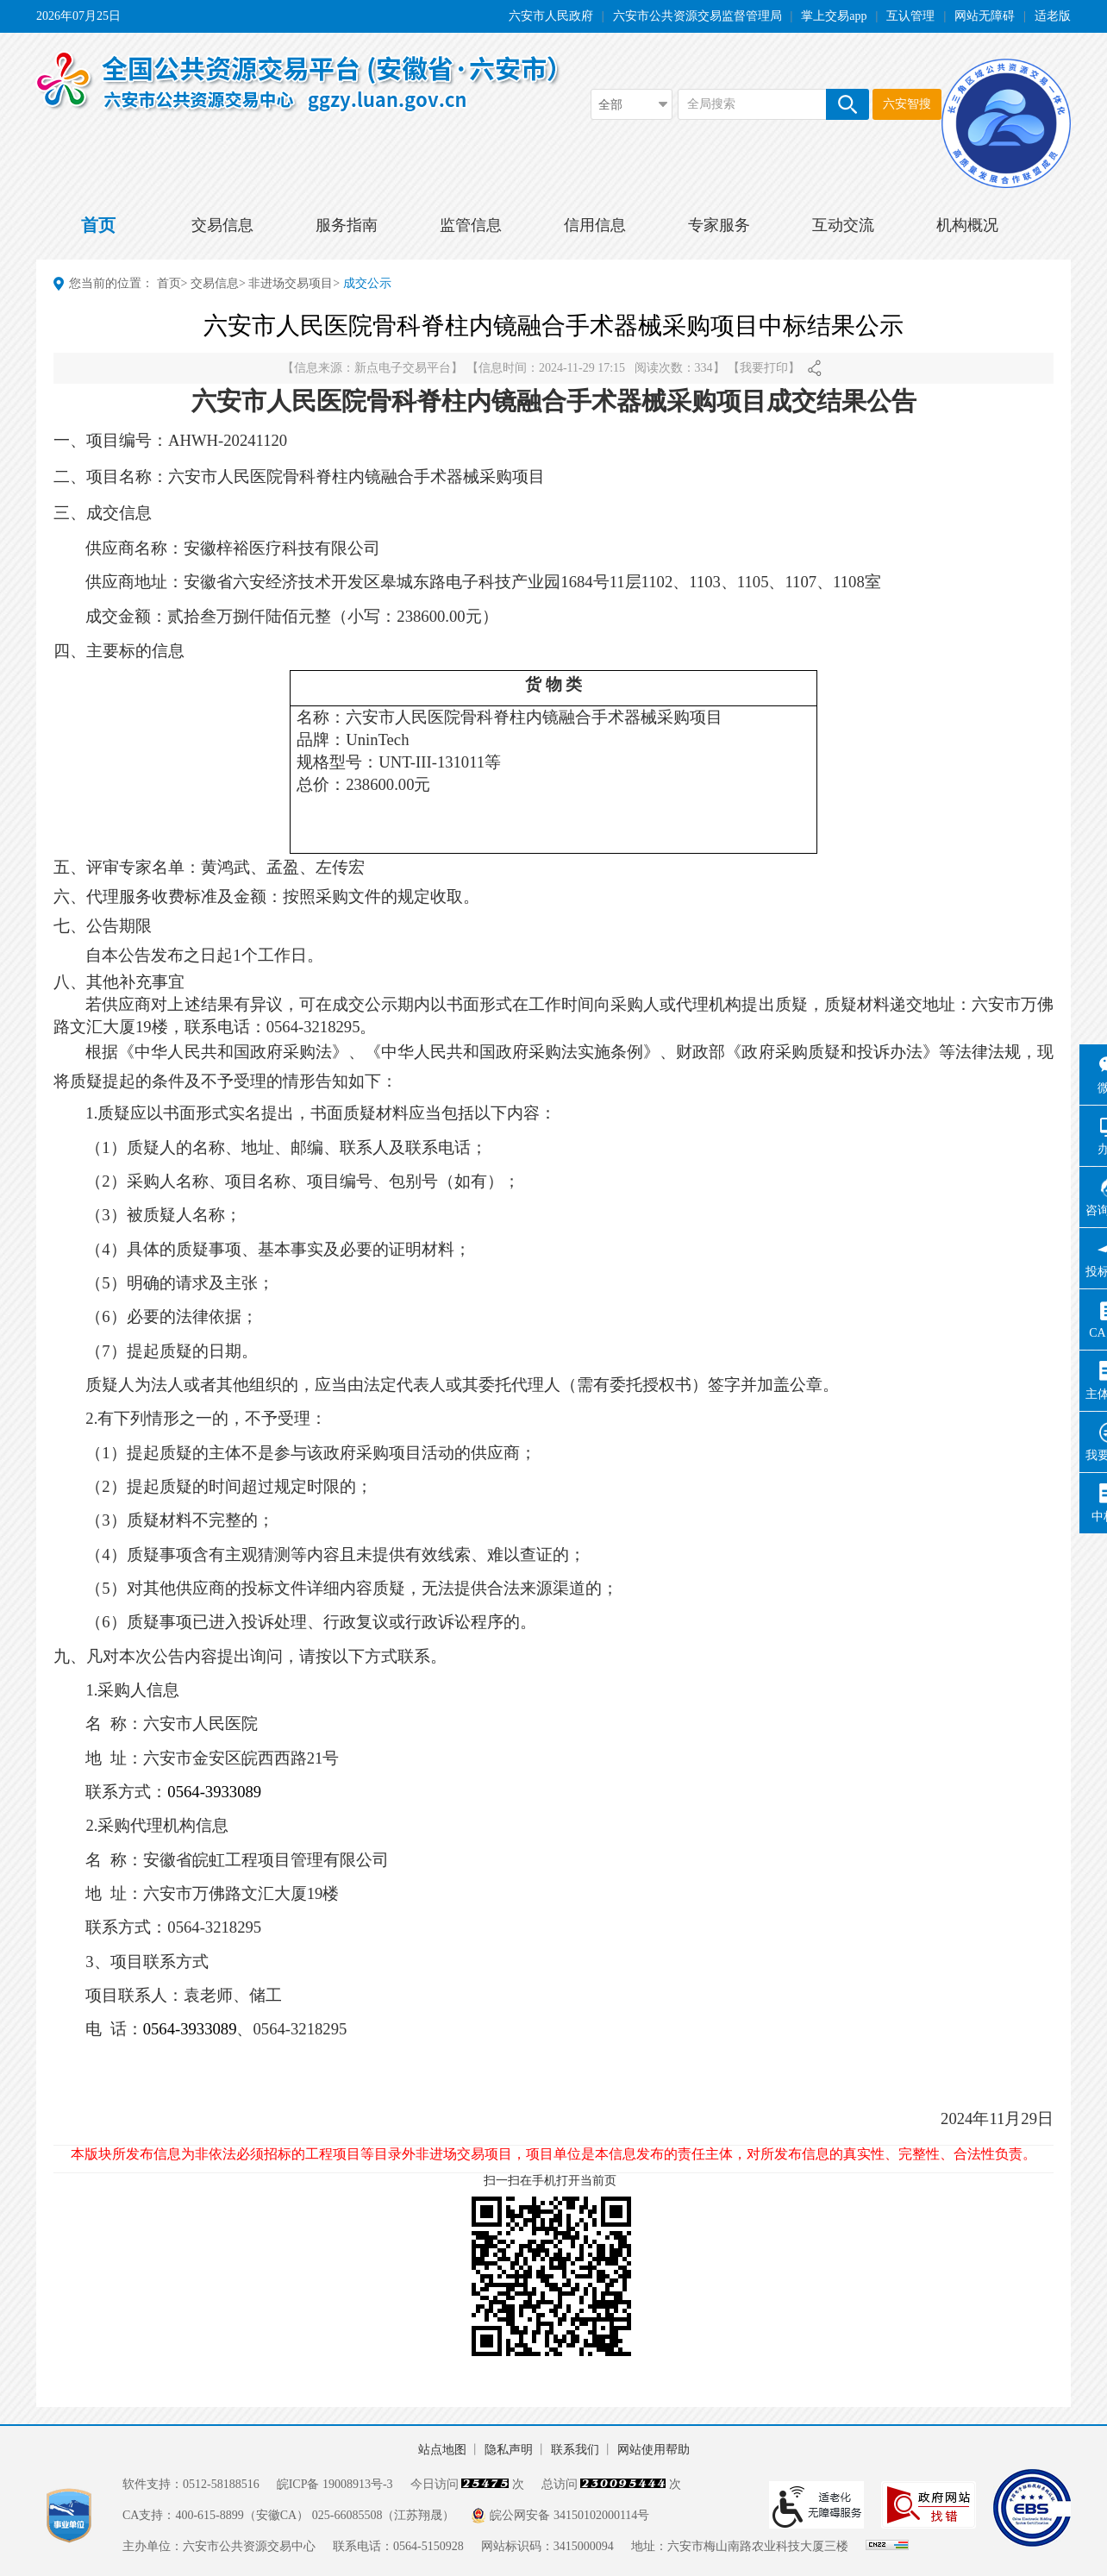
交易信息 (222, 225)
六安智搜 (907, 103)
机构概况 (967, 225)
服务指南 (347, 225)
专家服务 (719, 225)
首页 (98, 225)
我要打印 (764, 367)
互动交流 (843, 225)
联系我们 (575, 2449)
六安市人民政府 (551, 15)
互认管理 (910, 15)
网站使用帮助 (653, 2449)
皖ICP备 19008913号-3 (335, 2484)
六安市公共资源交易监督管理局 (697, 15)
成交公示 (367, 283)
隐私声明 (509, 2449)
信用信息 (595, 225)
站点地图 (442, 2449)
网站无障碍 (984, 15)
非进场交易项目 (290, 283)
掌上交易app (833, 15)
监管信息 (471, 225)
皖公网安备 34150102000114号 (569, 2515)
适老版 (1053, 15)
